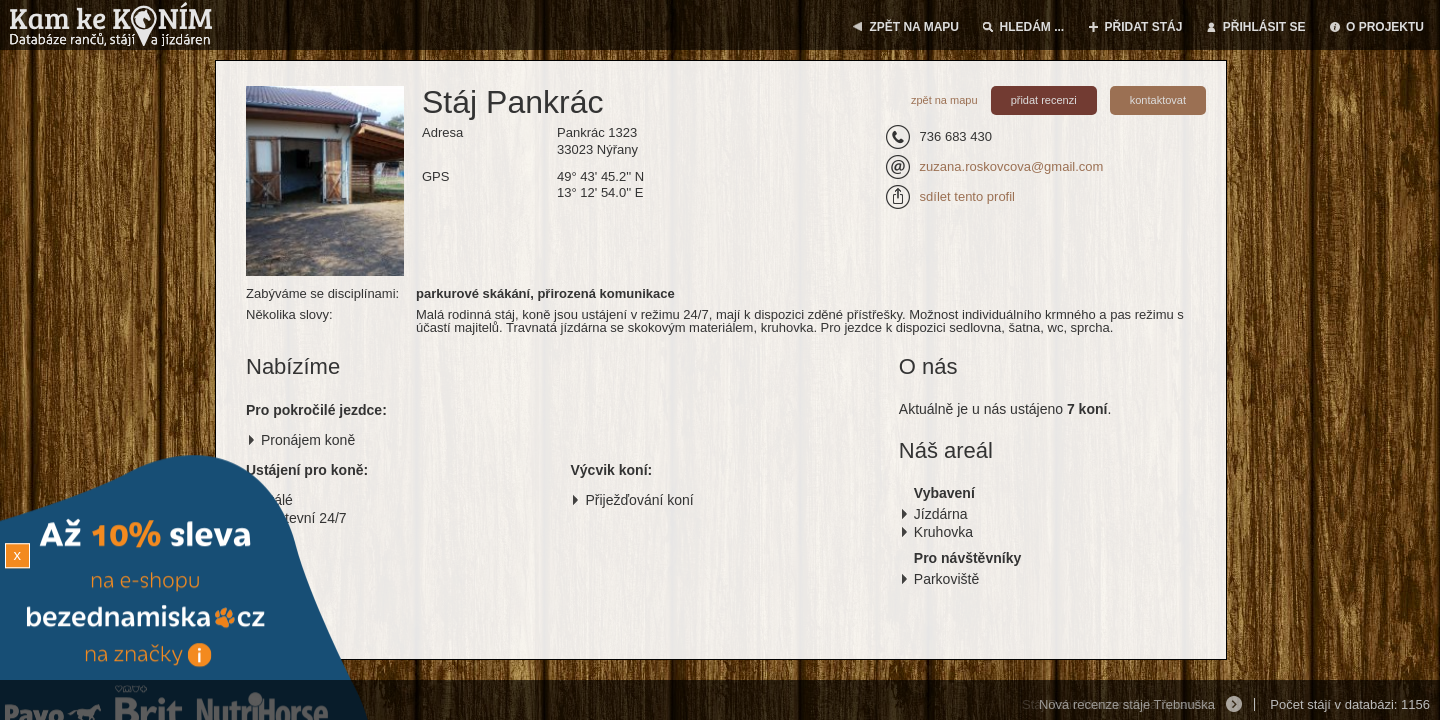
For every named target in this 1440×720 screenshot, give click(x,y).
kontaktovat (1158, 100)
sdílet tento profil (967, 196)
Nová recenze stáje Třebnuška (1127, 704)
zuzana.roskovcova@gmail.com (1012, 166)
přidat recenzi (1044, 100)
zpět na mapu (944, 100)
